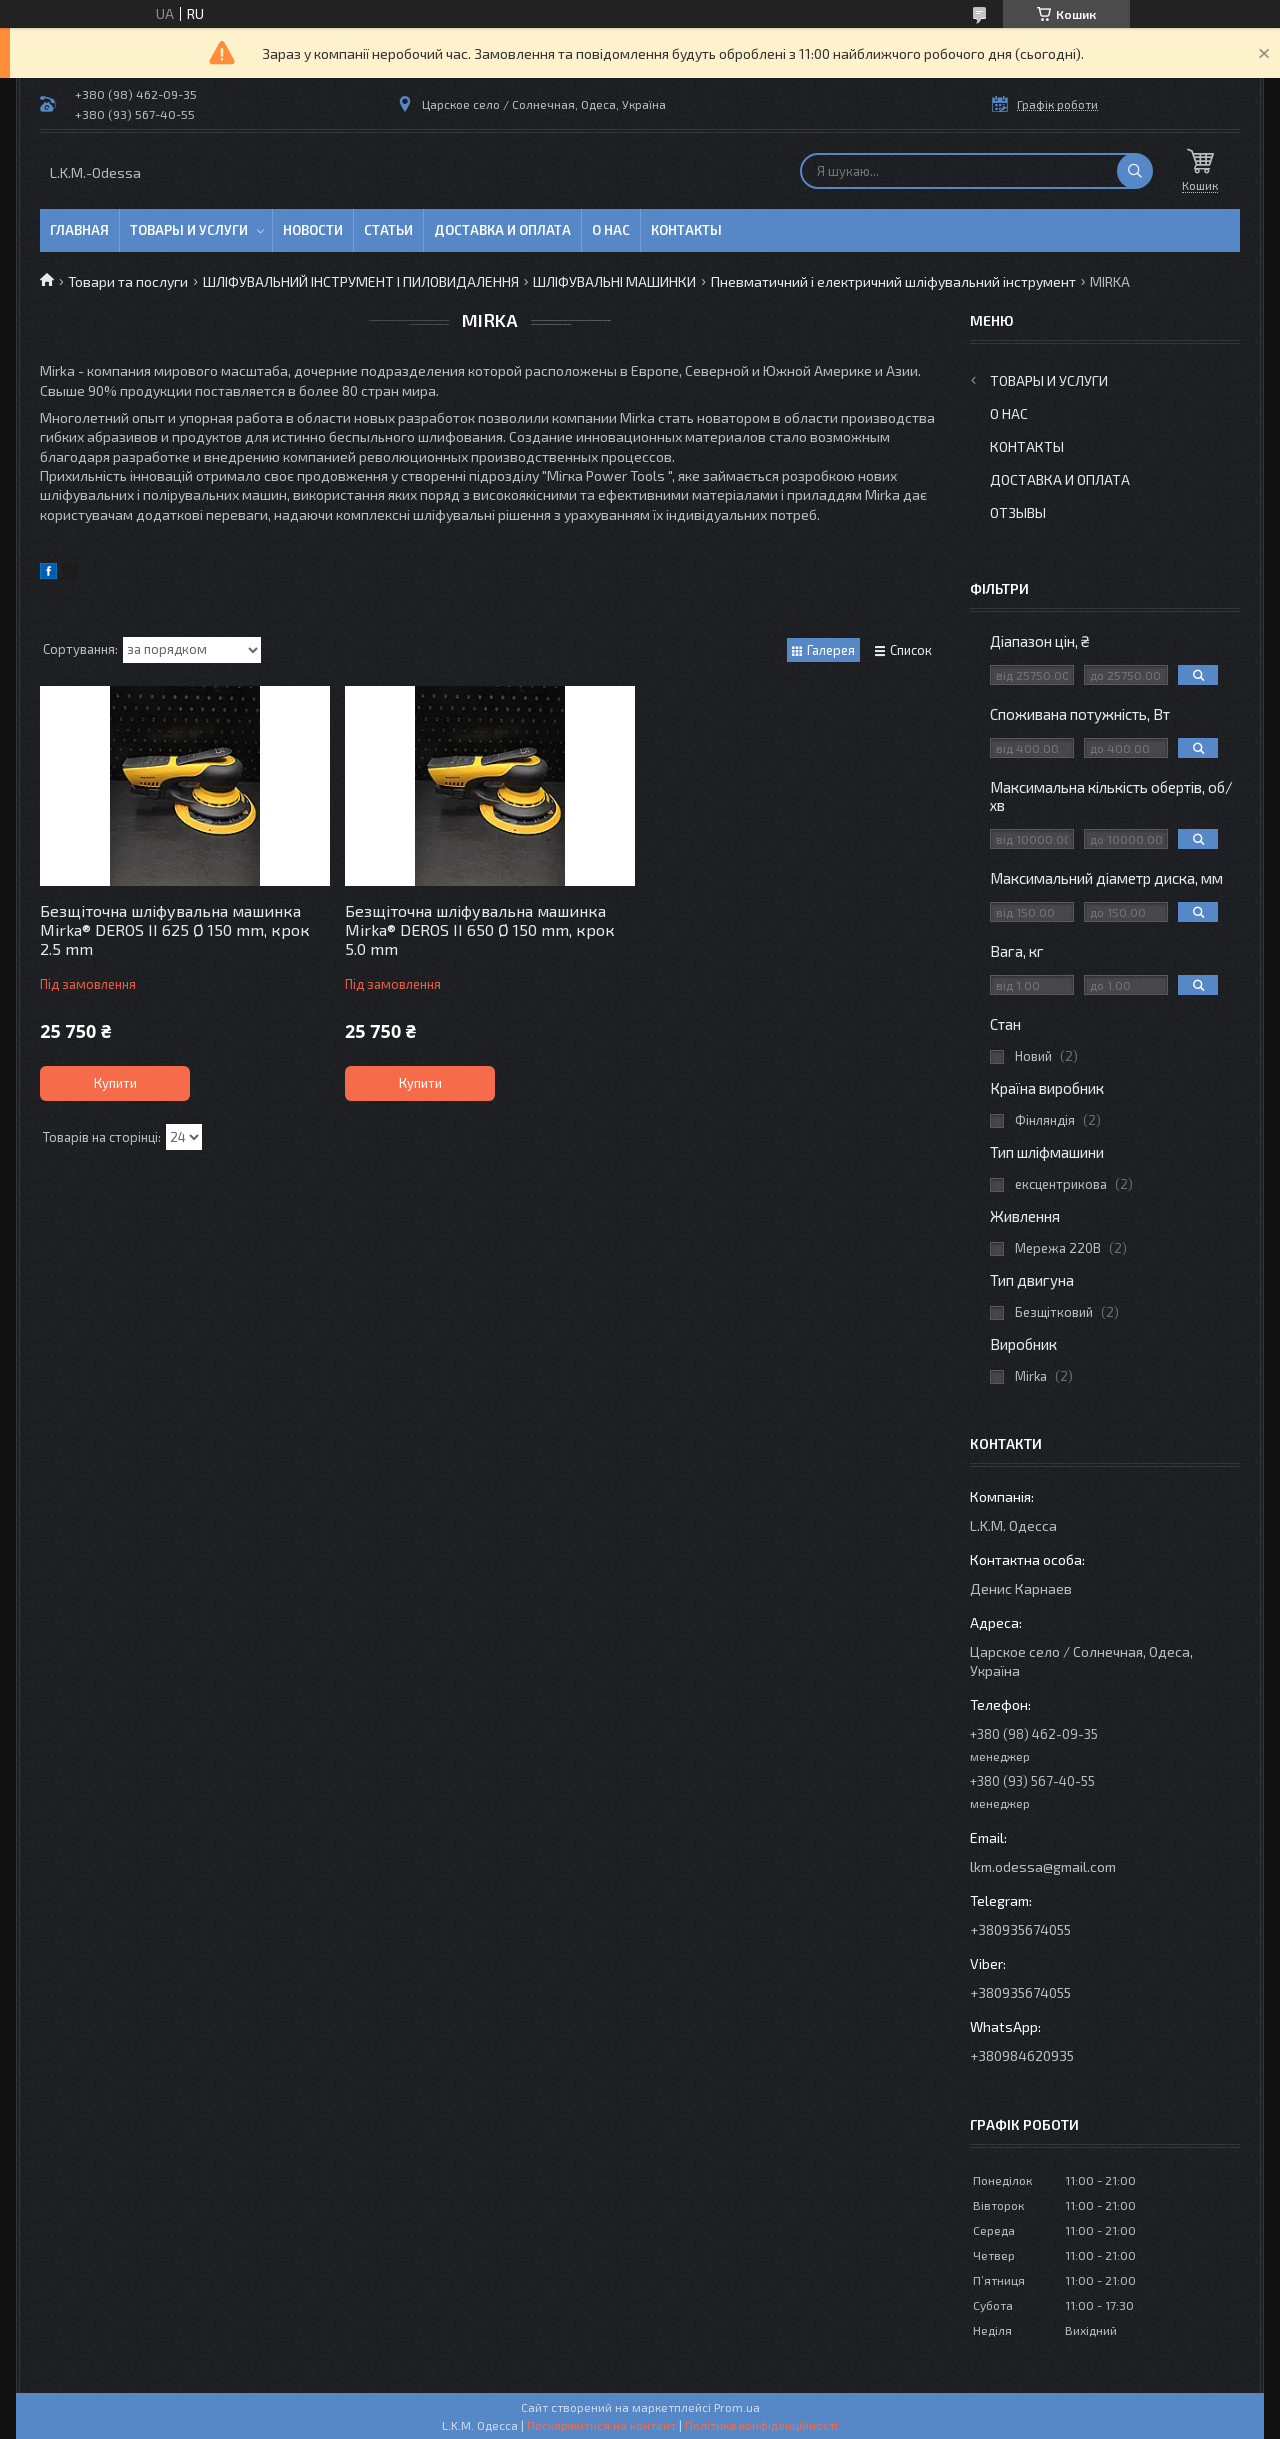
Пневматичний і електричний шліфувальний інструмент (893, 281)
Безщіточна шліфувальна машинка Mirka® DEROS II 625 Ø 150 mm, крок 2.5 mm (175, 929)
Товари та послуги (128, 281)
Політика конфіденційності (761, 2425)
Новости (313, 230)
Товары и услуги (189, 230)
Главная (79, 230)
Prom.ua (737, 2407)
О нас (611, 230)
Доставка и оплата (502, 230)
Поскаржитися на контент (601, 2425)
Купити (115, 1083)
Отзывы (1018, 512)
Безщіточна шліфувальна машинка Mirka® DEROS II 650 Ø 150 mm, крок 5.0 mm (480, 929)
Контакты (686, 230)
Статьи (388, 230)
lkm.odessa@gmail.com (1043, 1866)
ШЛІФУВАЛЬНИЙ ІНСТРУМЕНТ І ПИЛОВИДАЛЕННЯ (361, 281)
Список (911, 650)
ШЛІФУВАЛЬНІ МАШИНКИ (614, 281)
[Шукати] (1135, 171)
